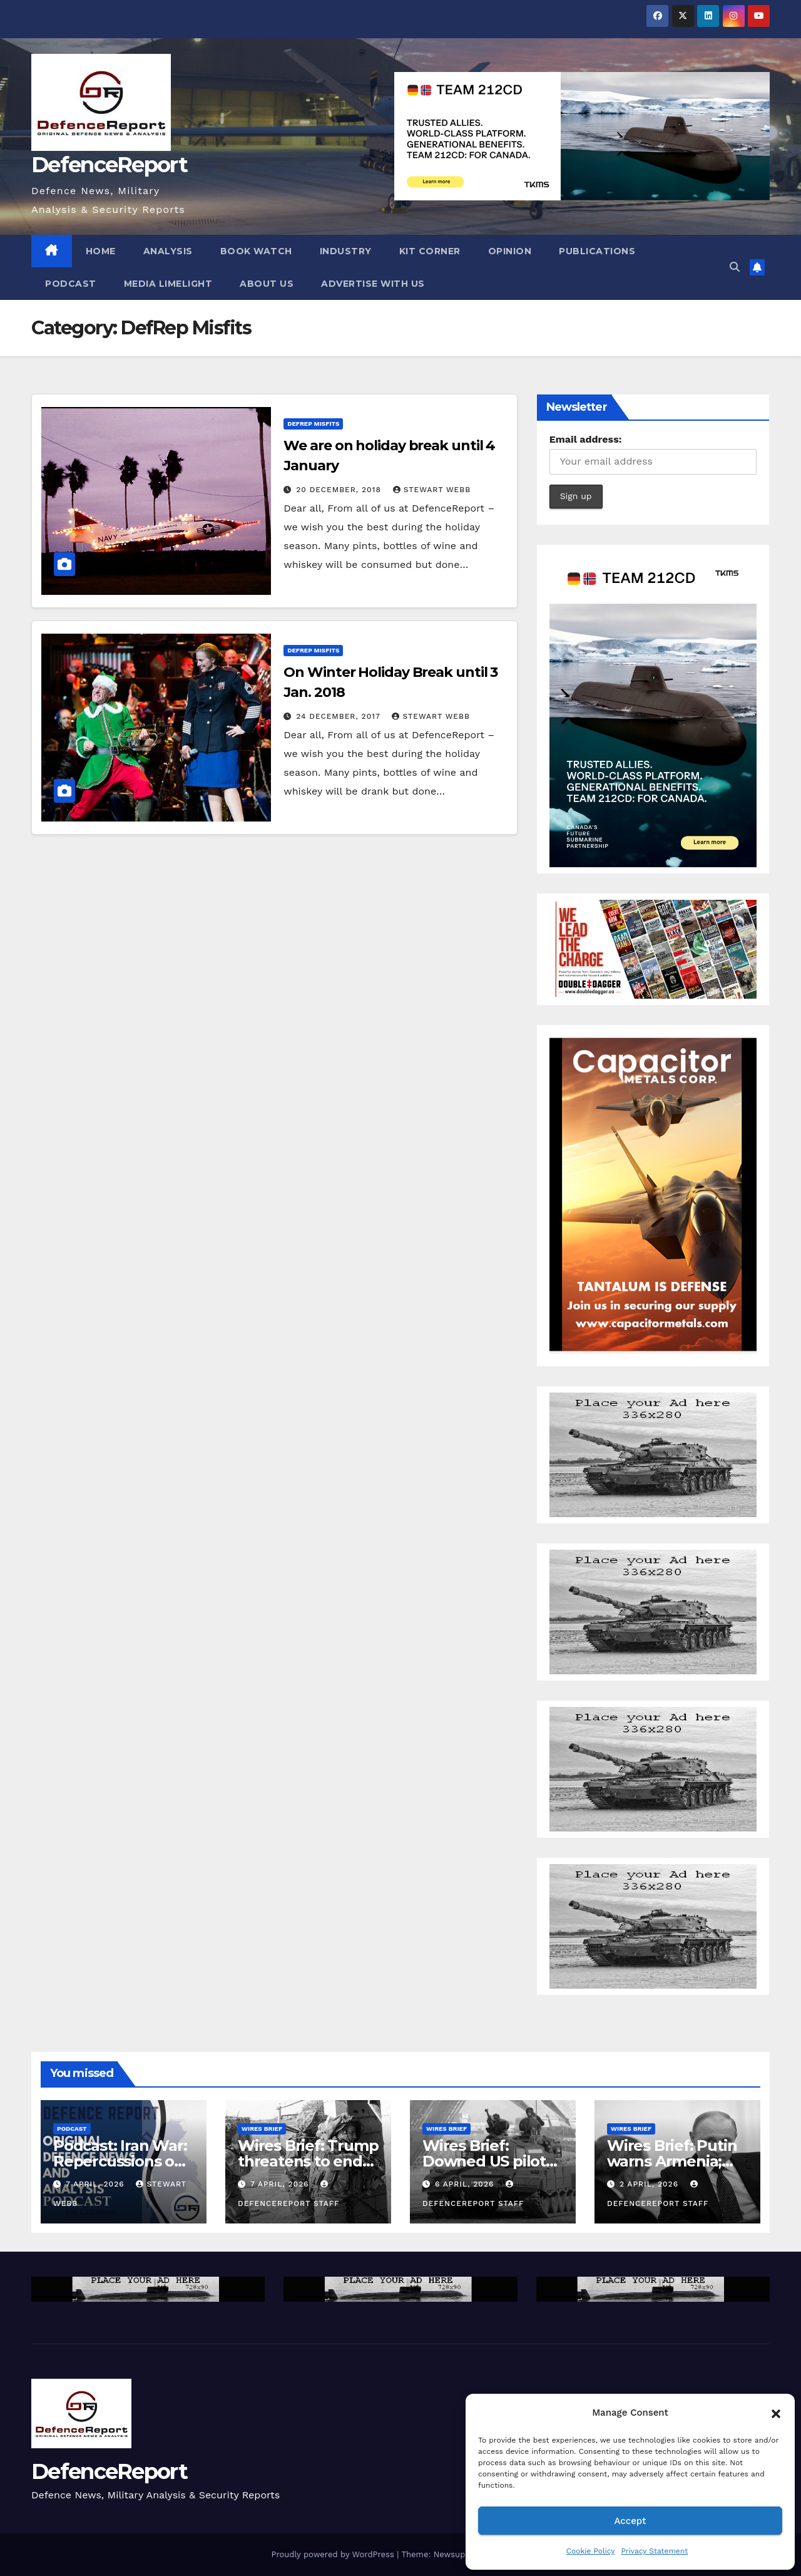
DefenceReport (109, 165)
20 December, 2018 (340, 489)
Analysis (168, 251)
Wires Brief (262, 2128)
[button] (776, 2412)
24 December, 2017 (339, 716)
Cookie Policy (590, 2551)
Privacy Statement (654, 2551)
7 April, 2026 (97, 2184)
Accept (630, 2521)
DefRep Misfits (313, 423)
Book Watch (256, 251)
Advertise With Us (373, 283)
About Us (266, 283)
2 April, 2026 (650, 2184)
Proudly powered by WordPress (334, 2554)
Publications (597, 251)
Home (101, 251)
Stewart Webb (432, 489)
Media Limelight (168, 283)
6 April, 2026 (466, 2184)
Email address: (585, 439)
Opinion (510, 251)
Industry (346, 251)
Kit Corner (430, 251)
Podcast (70, 283)
